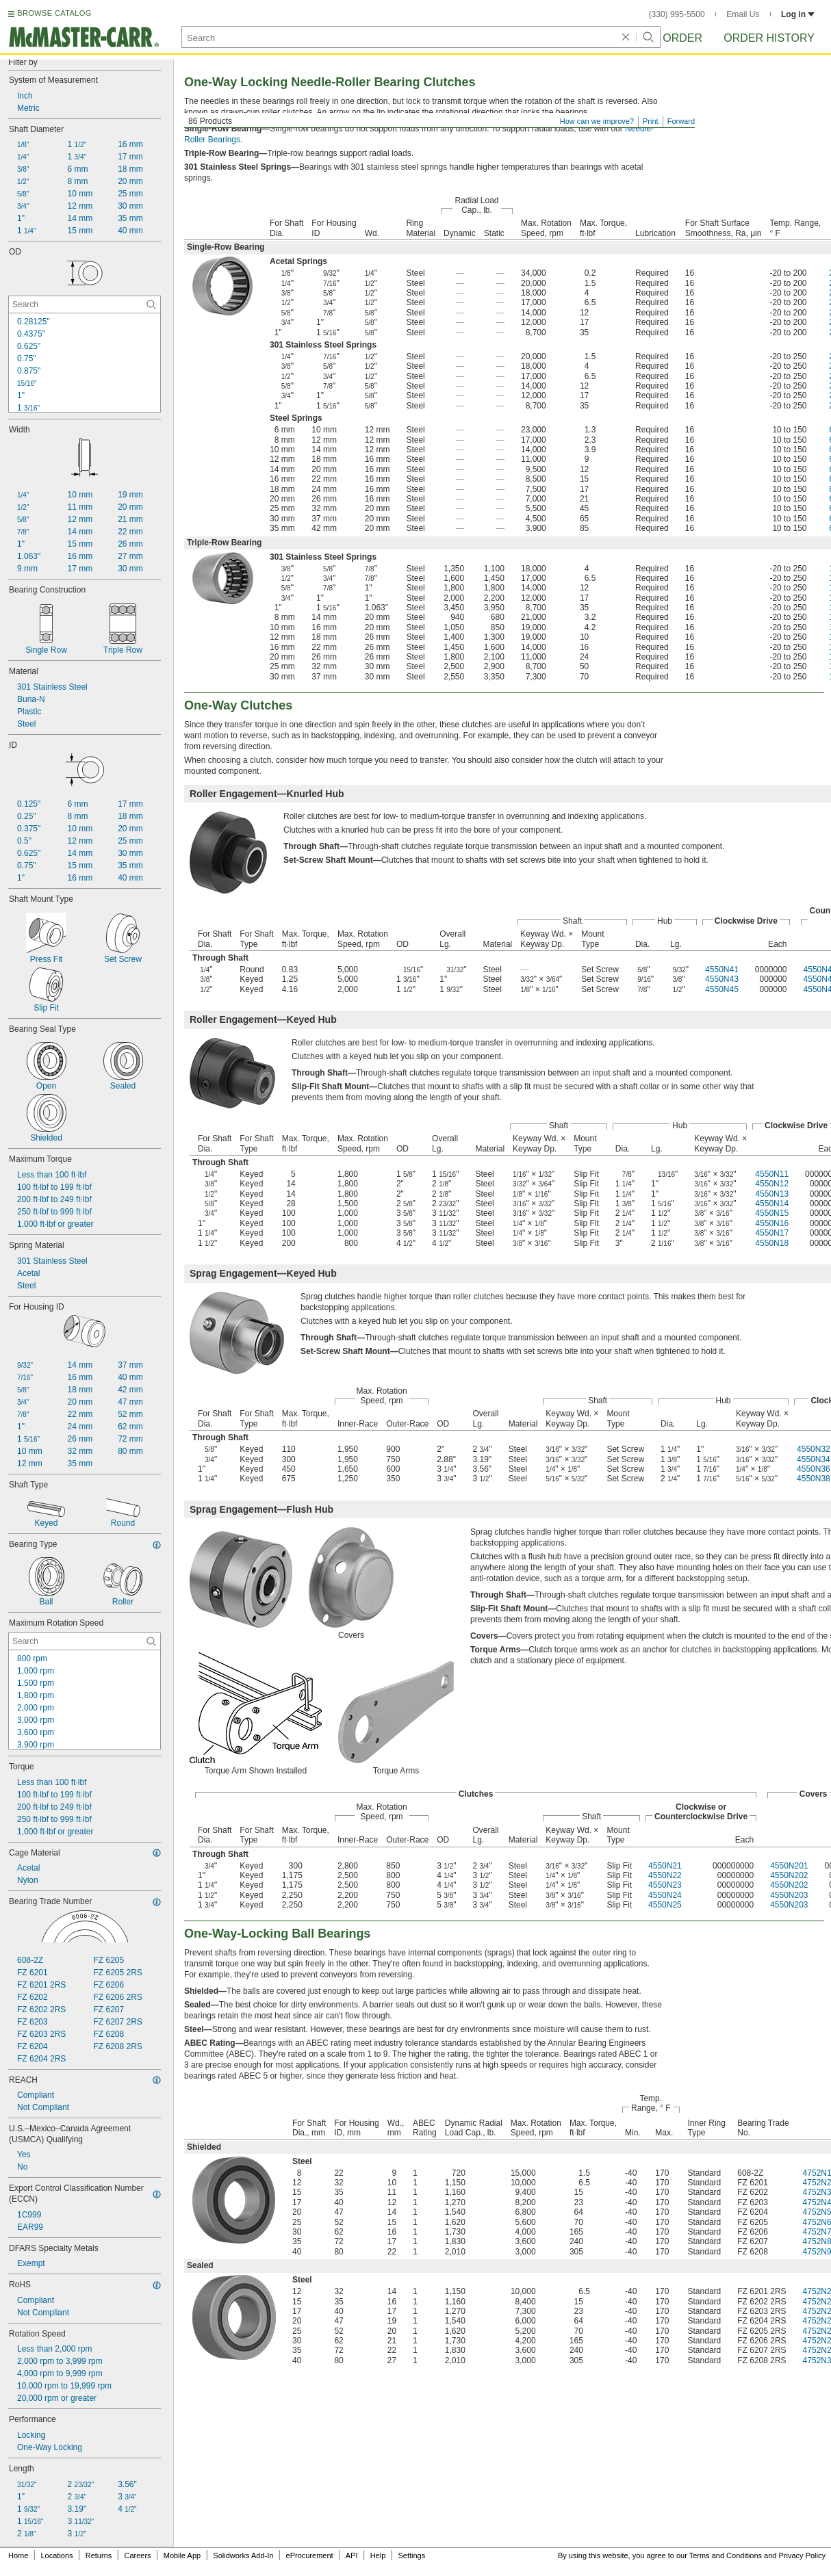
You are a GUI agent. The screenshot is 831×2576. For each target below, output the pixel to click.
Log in (798, 14)
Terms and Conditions (725, 2555)
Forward (681, 121)
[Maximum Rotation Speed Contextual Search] (84, 1641)
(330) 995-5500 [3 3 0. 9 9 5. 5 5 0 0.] (677, 14)
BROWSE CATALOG (54, 13)
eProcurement (309, 2555)
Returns (99, 2555)
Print (651, 121)
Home (18, 2555)
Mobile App (182, 2555)
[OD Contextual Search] (84, 304)
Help (378, 2555)
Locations (57, 2555)
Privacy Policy (802, 2555)
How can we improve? (597, 121)
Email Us (742, 14)
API (352, 2555)
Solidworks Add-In (243, 2555)
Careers (137, 2555)
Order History (769, 38)
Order (682, 38)
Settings (411, 2555)
